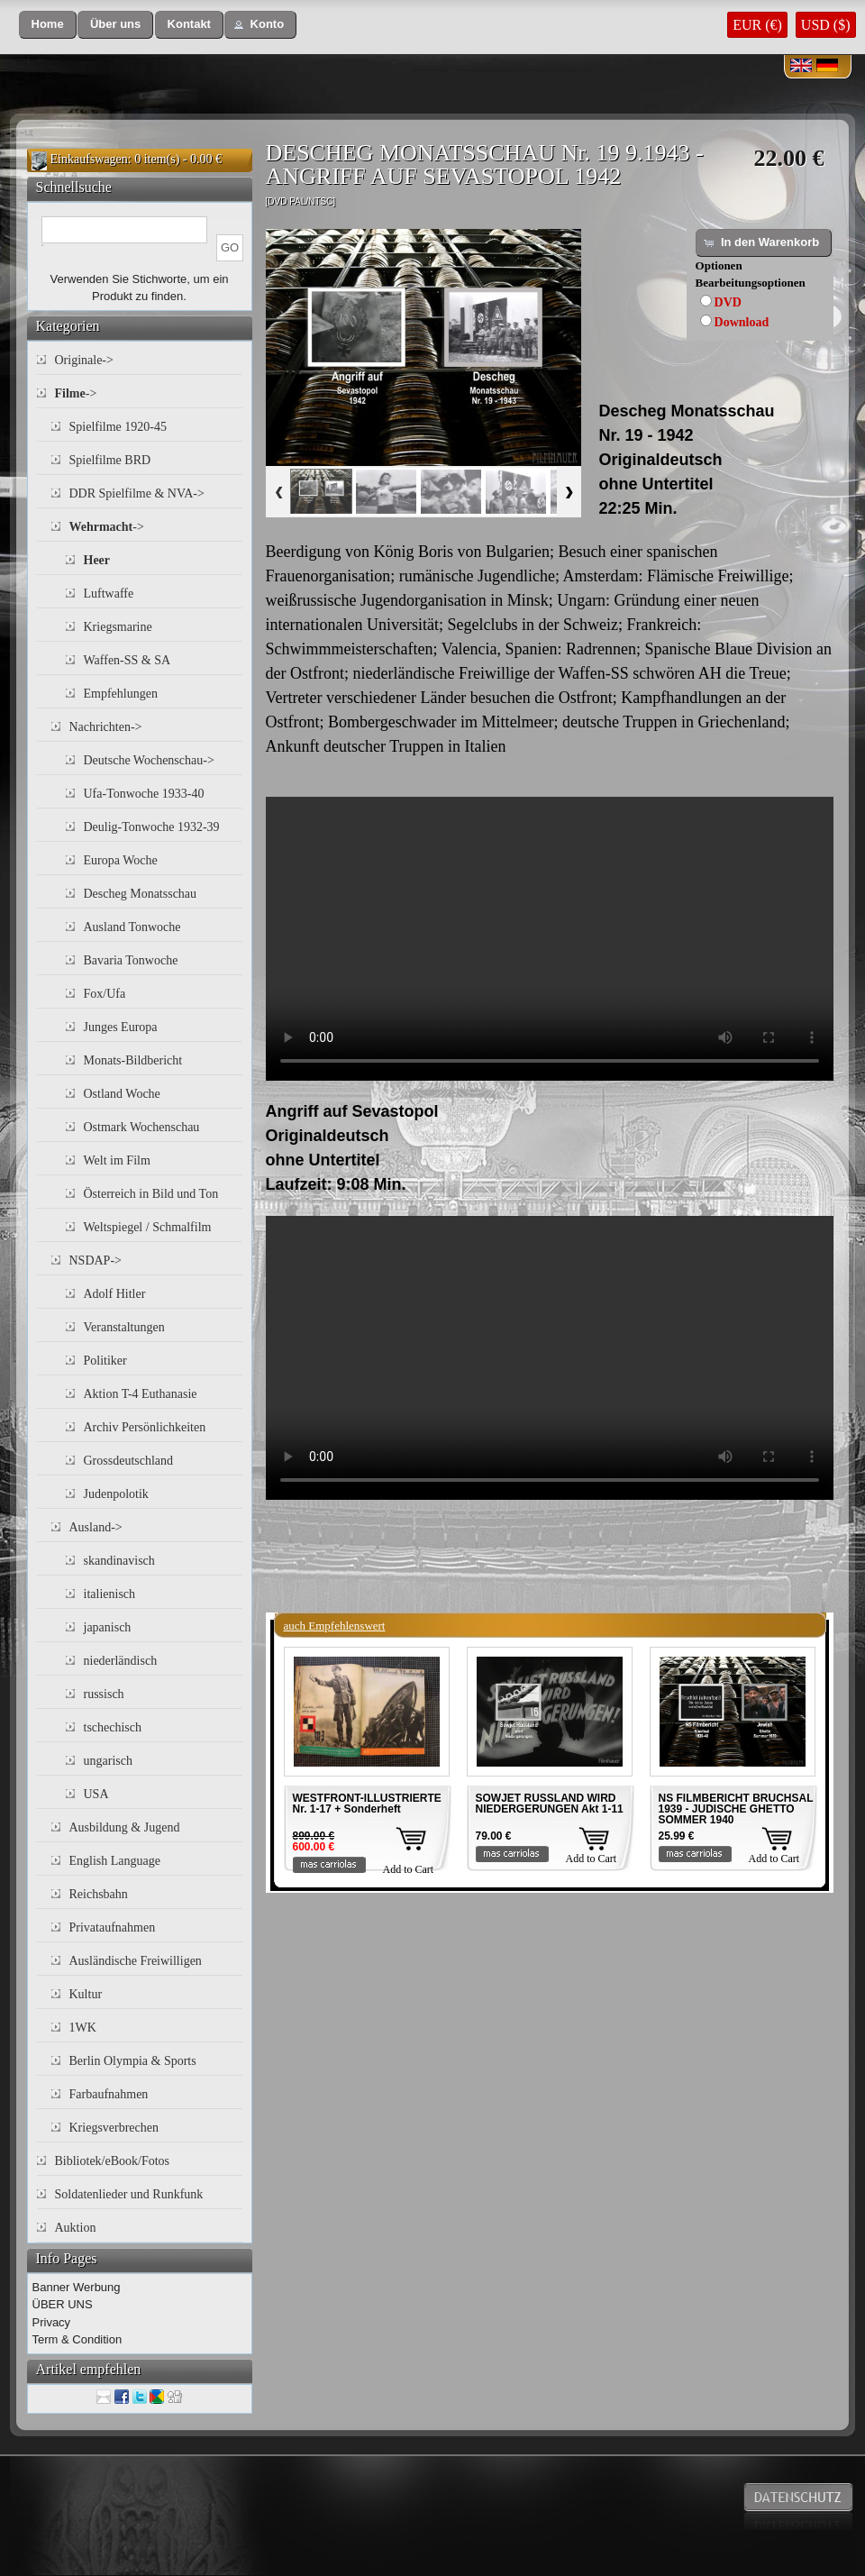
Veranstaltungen (124, 1327)
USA (96, 1794)
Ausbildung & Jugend (124, 1827)
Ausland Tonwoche (132, 927)
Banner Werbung (76, 2287)
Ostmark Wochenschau (142, 1127)
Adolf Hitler (115, 1294)
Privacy (51, 2322)
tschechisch (113, 1727)
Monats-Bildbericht (133, 1060)
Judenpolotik (116, 1494)
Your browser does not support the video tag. (549, 939)
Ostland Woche (122, 1094)
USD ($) (826, 24)
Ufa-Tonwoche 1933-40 (144, 793)
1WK (82, 2027)
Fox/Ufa (105, 993)
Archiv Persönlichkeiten (145, 1427)
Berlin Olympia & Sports (132, 2061)
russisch (104, 1694)
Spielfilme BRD (110, 460)
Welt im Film (117, 1160)
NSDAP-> (95, 1260)
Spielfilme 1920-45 (118, 427)
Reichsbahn (98, 1894)
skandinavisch (119, 1560)
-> (76, 393)
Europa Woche (121, 860)
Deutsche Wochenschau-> (149, 760)
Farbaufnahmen (109, 2094)
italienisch (110, 1594)
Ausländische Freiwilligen (135, 1961)
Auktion (75, 2227)
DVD (728, 302)
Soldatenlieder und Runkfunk (129, 2194)
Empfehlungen (121, 693)
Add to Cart (408, 1869)
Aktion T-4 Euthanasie (140, 1394)
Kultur (86, 1994)
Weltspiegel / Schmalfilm (148, 1227)
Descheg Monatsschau (140, 893)
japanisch (108, 1627)
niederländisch (121, 1660)
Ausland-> (96, 1527)
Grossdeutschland (129, 1460)
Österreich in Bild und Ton (151, 1194)
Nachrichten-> (105, 727)
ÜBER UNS (62, 2304)
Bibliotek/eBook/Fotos (112, 2161)
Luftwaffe (109, 593)
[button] (48, 25)
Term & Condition (77, 2339)
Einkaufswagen (89, 159)
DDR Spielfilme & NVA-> (137, 493)
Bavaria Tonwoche (131, 960)
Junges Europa (121, 1027)
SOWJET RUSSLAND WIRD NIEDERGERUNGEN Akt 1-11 (550, 1803)
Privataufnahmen (112, 1927)
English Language (114, 1861)
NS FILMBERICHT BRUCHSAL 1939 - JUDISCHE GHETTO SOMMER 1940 (736, 1809)
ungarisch (108, 1761)
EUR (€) (757, 24)
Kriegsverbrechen (114, 2127)
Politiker (105, 1360)
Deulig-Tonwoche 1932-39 (152, 827)
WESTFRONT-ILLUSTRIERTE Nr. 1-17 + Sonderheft (367, 1803)
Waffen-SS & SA (127, 660)
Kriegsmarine (118, 627)
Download (742, 322)
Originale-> (84, 360)
